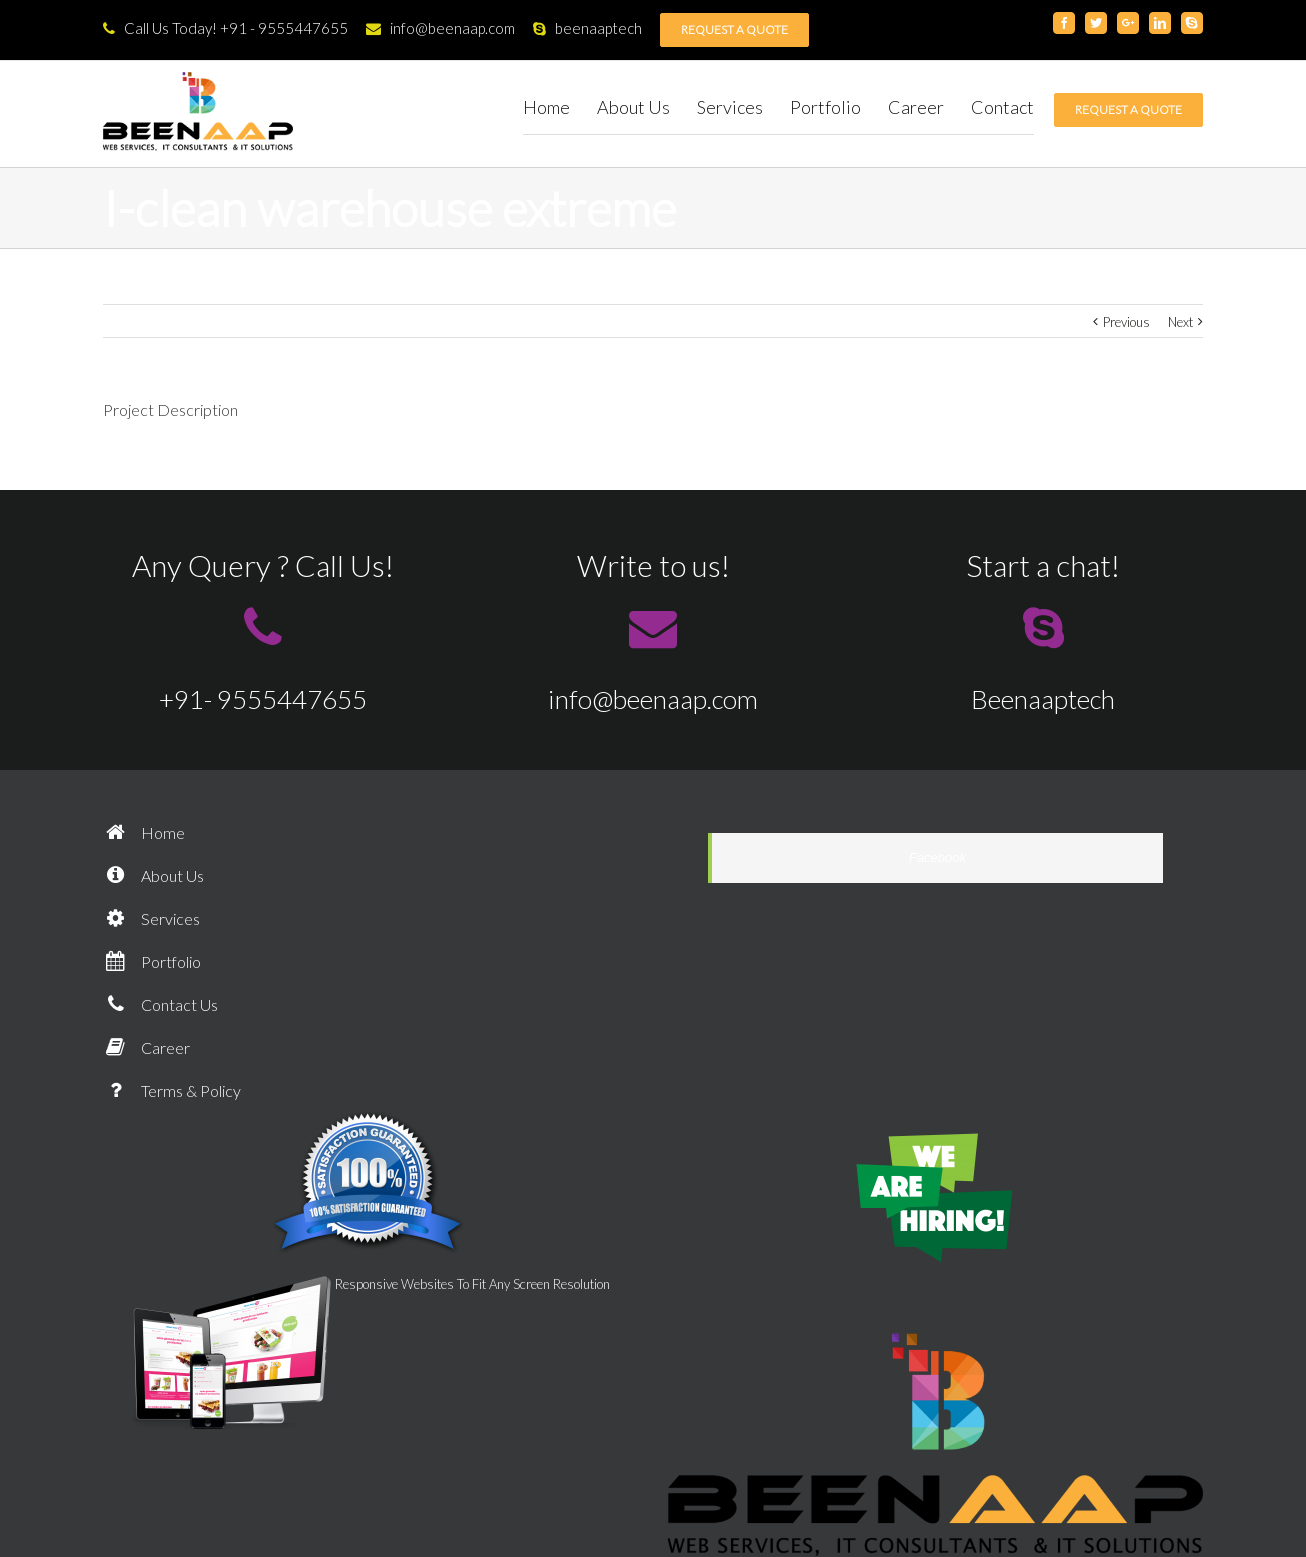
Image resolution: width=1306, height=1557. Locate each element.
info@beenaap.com (440, 28)
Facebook (937, 857)
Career (146, 1047)
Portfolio (152, 961)
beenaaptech (587, 28)
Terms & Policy (172, 1090)
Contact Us (160, 1004)
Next (1180, 322)
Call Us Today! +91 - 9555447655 (225, 28)
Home (144, 832)
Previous (1126, 322)
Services (151, 918)
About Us (153, 875)
